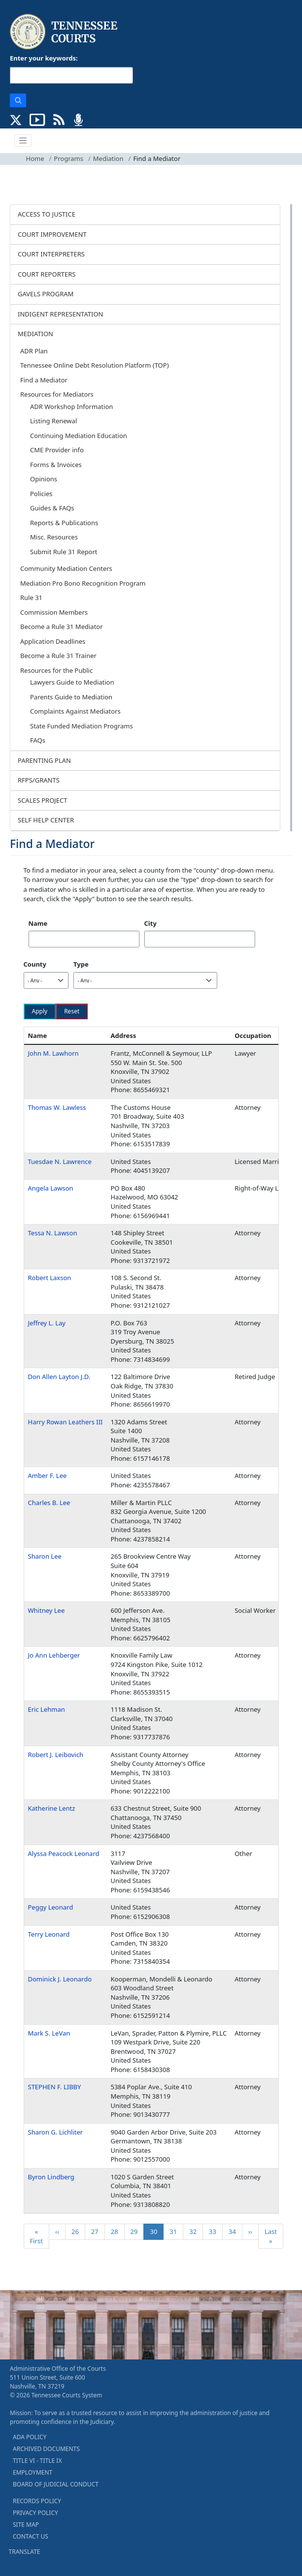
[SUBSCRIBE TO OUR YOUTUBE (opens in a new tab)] (37, 118)
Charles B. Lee (49, 1502)
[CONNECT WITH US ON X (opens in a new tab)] (16, 118)
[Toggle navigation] (23, 140)
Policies (41, 493)
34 (235, 2231)
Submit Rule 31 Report (64, 551)
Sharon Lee (45, 1556)
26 (78, 2231)
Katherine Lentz (51, 1808)
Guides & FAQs (52, 507)
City (150, 923)
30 (156, 2231)
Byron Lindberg (51, 2176)
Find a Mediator (43, 380)
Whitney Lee (46, 1610)
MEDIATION (35, 333)
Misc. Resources (54, 537)
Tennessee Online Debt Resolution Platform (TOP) (94, 365)
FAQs (37, 740)
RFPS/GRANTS (39, 780)
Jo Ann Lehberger (54, 1655)
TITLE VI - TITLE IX (37, 2460)
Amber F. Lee (47, 1475)
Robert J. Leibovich (55, 1754)
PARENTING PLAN (44, 760)
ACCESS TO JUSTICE (46, 214)
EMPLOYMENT (32, 2472)
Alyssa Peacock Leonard (64, 1853)
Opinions (43, 478)
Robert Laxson (49, 1277)
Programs (68, 158)
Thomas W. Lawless (57, 1107)
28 (117, 2231)
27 (98, 2231)
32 (196, 2231)
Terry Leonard (49, 1934)
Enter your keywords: (44, 58)
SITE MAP (26, 2524)
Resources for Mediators (57, 394)
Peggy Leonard (50, 1907)
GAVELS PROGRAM (45, 293)
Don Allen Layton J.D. (59, 1376)
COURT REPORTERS (46, 274)
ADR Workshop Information (71, 406)
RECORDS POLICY (37, 2501)
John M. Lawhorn (53, 1053)
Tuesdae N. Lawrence (60, 1161)
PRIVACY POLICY (35, 2513)
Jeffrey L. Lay (47, 1323)
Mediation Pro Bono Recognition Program (83, 583)
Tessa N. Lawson (52, 1232)
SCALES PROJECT (42, 800)
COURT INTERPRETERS (51, 254)
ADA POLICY (29, 2437)
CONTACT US (30, 2536)
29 (137, 2231)
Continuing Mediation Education (78, 435)
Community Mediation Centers (66, 568)
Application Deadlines (52, 641)
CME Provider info (57, 449)
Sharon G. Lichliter (55, 2132)
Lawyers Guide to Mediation (72, 682)
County (35, 964)
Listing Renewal (53, 420)
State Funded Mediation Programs (81, 726)
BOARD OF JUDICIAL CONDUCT (56, 2484)
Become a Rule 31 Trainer (58, 655)
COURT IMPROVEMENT (52, 234)
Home (35, 158)
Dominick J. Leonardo (60, 1979)
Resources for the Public (56, 670)
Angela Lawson (50, 1188)
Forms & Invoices (56, 464)
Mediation (108, 158)
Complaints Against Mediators (75, 711)
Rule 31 (31, 597)
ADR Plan (34, 350)
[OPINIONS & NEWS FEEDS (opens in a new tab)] (59, 118)
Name (38, 923)
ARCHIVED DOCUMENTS (46, 2449)
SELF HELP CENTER (46, 820)
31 (176, 2231)
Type (81, 964)
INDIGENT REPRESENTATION (60, 314)
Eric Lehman (46, 1709)
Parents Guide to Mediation (71, 696)
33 (215, 2231)
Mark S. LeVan (49, 2033)
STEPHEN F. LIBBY (54, 2086)
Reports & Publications (64, 522)
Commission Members (54, 612)
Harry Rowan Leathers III (65, 1421)
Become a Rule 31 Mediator (61, 626)
